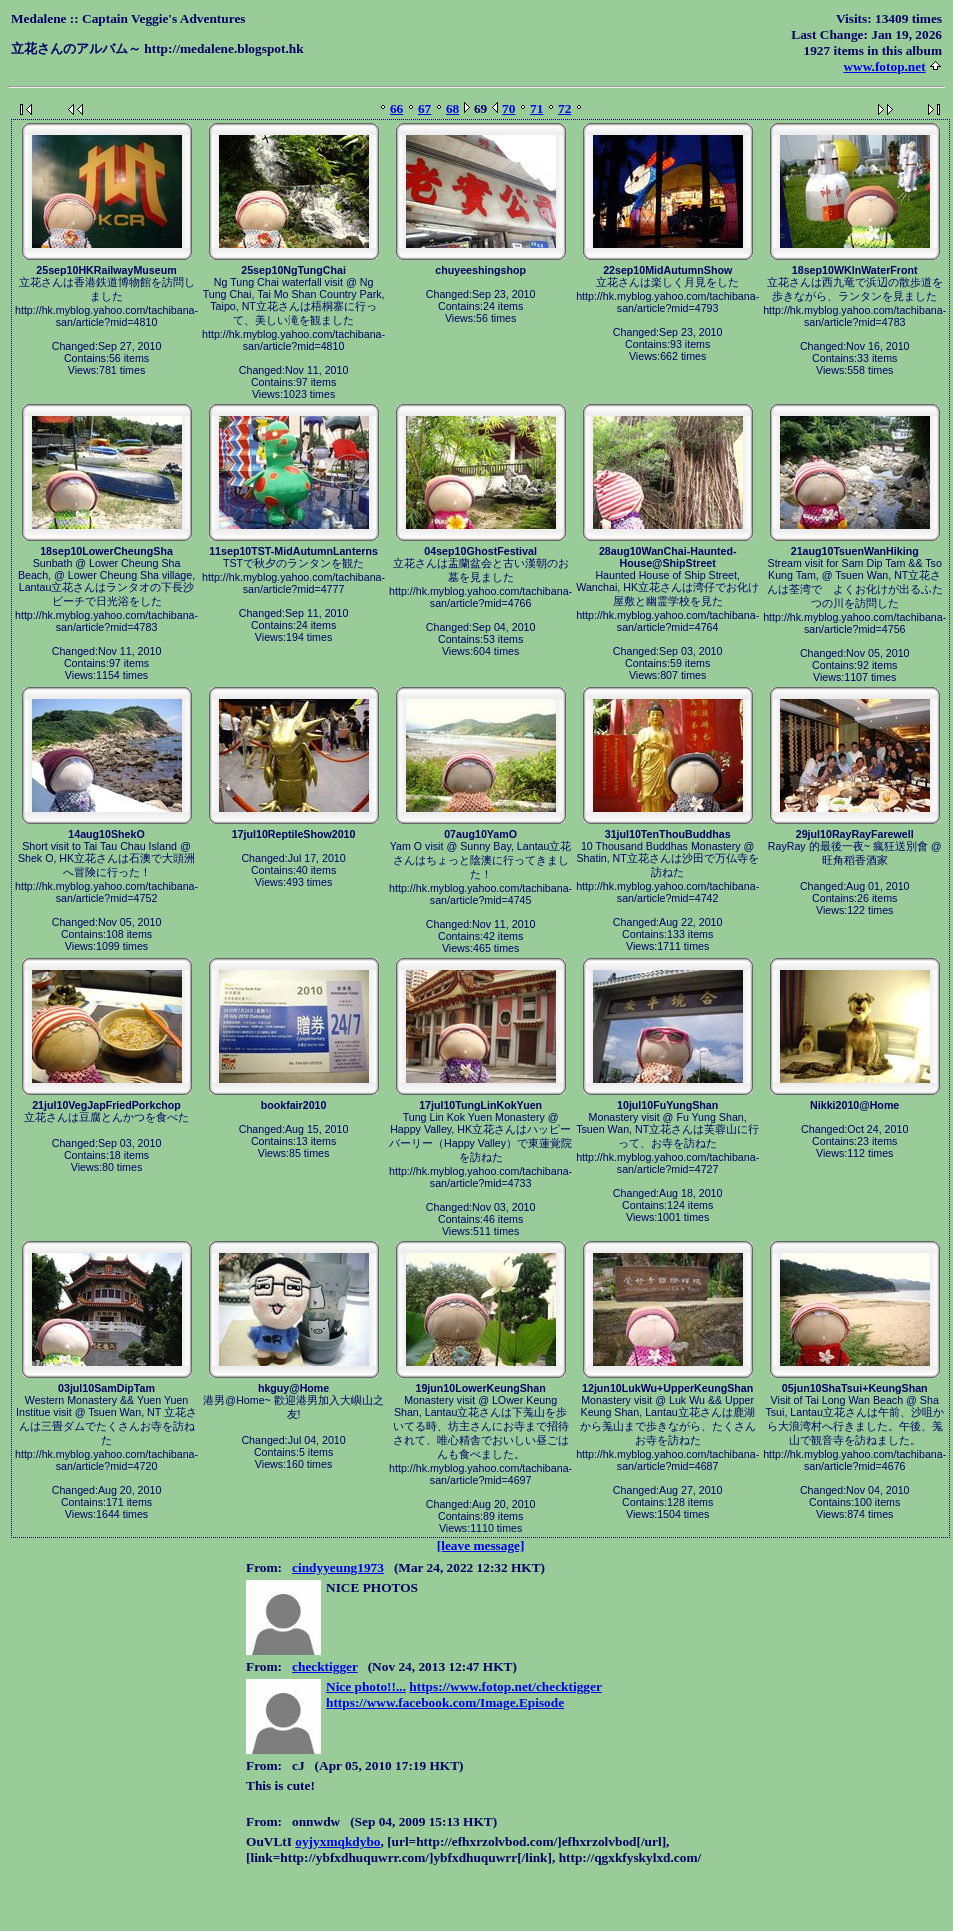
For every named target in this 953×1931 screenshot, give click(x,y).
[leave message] (481, 1545)
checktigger (325, 1666)
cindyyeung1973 (338, 1567)
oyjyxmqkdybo (337, 1841)
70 (508, 108)
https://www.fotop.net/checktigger (505, 1686)
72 (564, 108)
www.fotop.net (884, 66)
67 (424, 108)
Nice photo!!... (366, 1686)
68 (452, 108)
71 (536, 108)
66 (396, 108)
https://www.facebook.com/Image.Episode (445, 1702)
